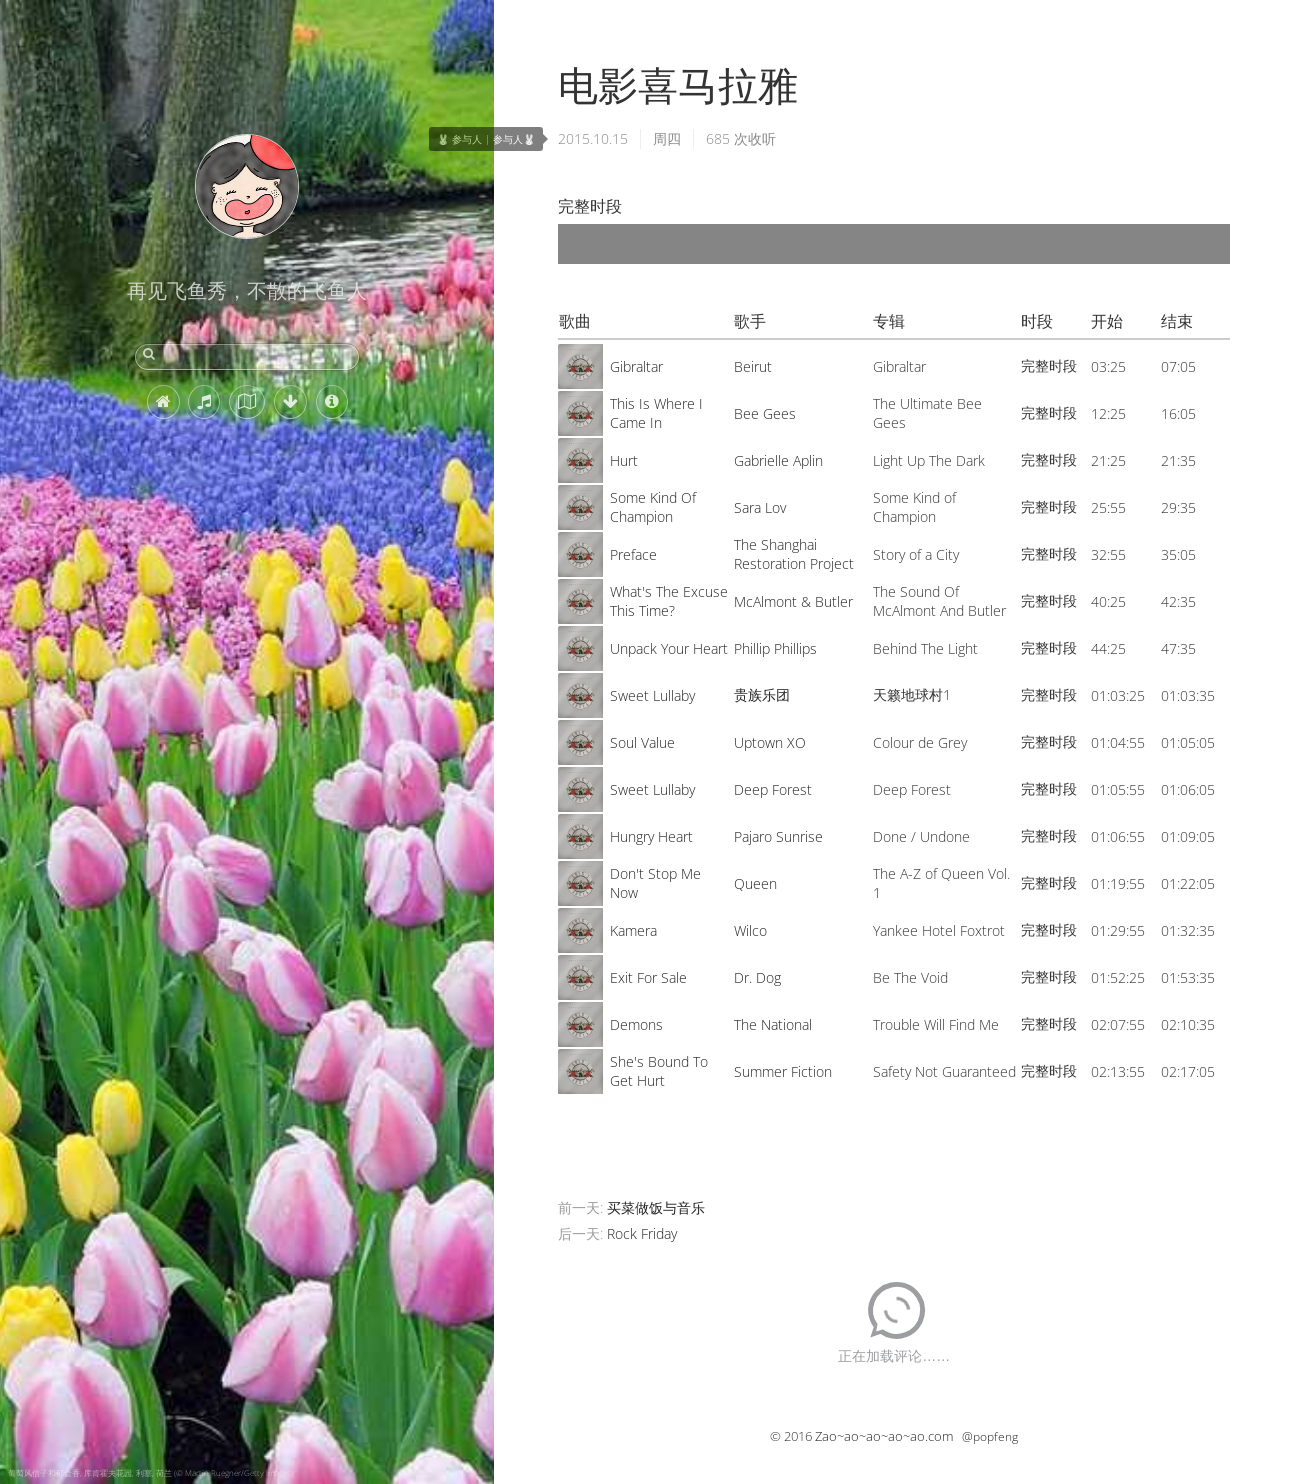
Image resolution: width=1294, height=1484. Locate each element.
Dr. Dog (757, 977)
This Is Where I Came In (656, 413)
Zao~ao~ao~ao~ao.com (884, 1436)
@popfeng (990, 1436)
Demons (636, 1024)
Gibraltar (636, 366)
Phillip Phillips (775, 648)
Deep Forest (773, 789)
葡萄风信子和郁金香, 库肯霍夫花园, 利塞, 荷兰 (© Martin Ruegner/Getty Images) (150, 1472)
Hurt (624, 460)
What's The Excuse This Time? (669, 601)
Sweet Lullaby (652, 695)
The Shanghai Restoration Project (794, 554)
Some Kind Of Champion (653, 507)
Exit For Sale (648, 977)
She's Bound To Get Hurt (659, 1071)
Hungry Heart (651, 836)
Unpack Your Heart (669, 648)
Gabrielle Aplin (778, 460)
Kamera (633, 930)
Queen (755, 883)
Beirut (753, 366)
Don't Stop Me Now (655, 883)
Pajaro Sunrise (778, 836)
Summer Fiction (783, 1071)
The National (773, 1024)
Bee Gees (765, 413)
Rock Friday (642, 1233)
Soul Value (642, 742)
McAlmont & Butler (793, 601)
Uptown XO (770, 742)
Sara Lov (760, 507)
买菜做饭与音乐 (656, 1207)
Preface (633, 554)
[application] (894, 244)
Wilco (750, 930)
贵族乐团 (762, 694)
